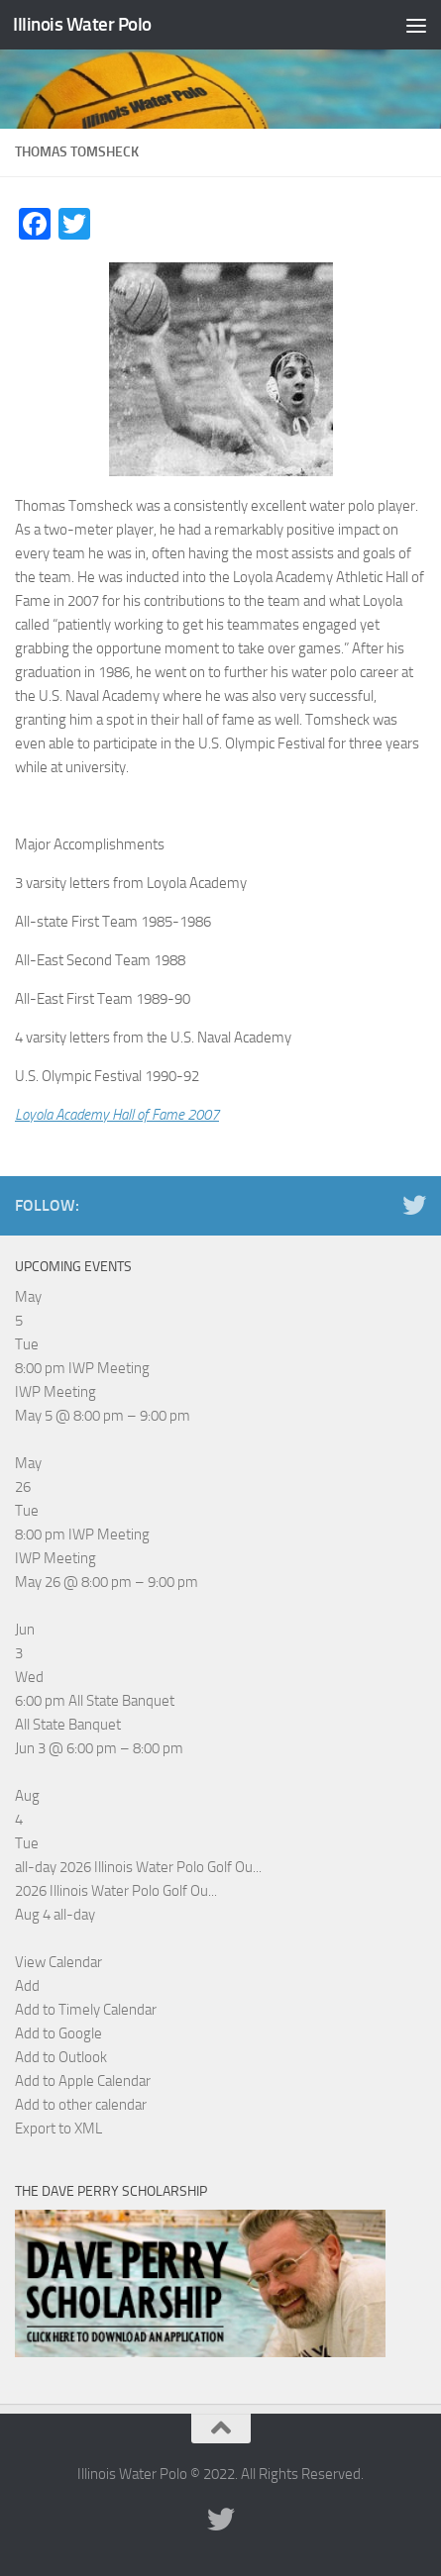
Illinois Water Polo (82, 24)
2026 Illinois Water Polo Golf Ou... (116, 1891)
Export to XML (58, 2128)
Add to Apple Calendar (83, 2081)
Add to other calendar (81, 2105)
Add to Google (58, 2033)
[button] (27, 1986)
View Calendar (58, 1962)
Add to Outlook (61, 2057)
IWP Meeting (55, 1392)
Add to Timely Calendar (86, 2010)
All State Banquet (68, 1725)
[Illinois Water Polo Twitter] (414, 1205)
